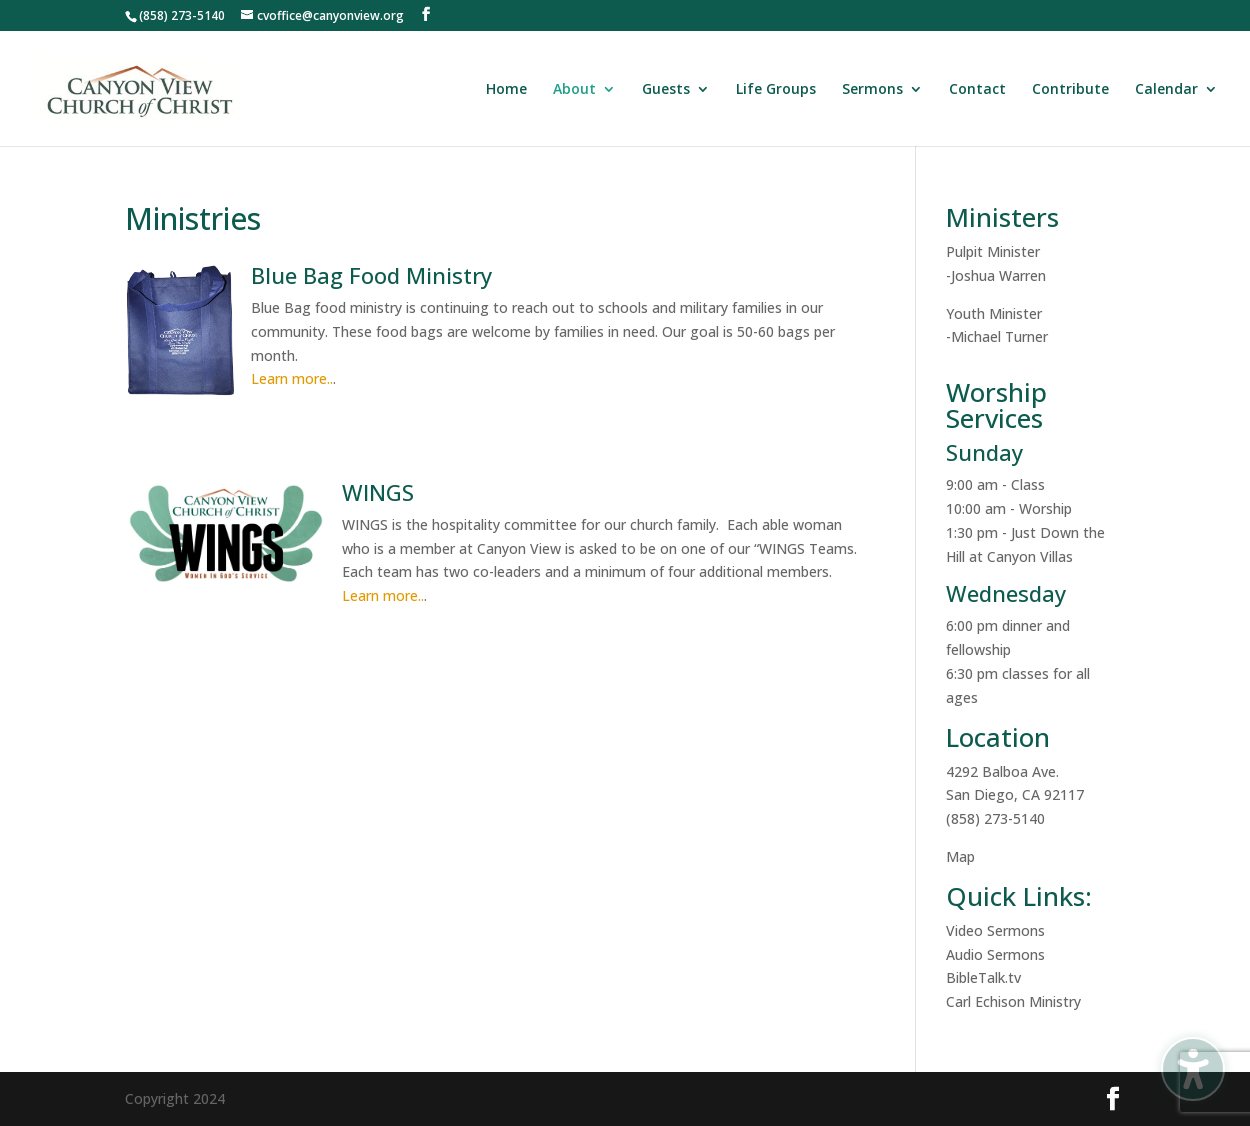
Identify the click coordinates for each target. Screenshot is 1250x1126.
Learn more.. (292, 378)
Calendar (1166, 90)
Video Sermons (995, 930)
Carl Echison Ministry (1013, 1001)
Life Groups (776, 90)
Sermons (872, 90)
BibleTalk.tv (983, 977)
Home (506, 90)
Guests (666, 90)
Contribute (1070, 90)
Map (960, 856)
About (574, 90)
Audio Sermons (995, 954)
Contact (977, 90)
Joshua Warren (998, 275)
